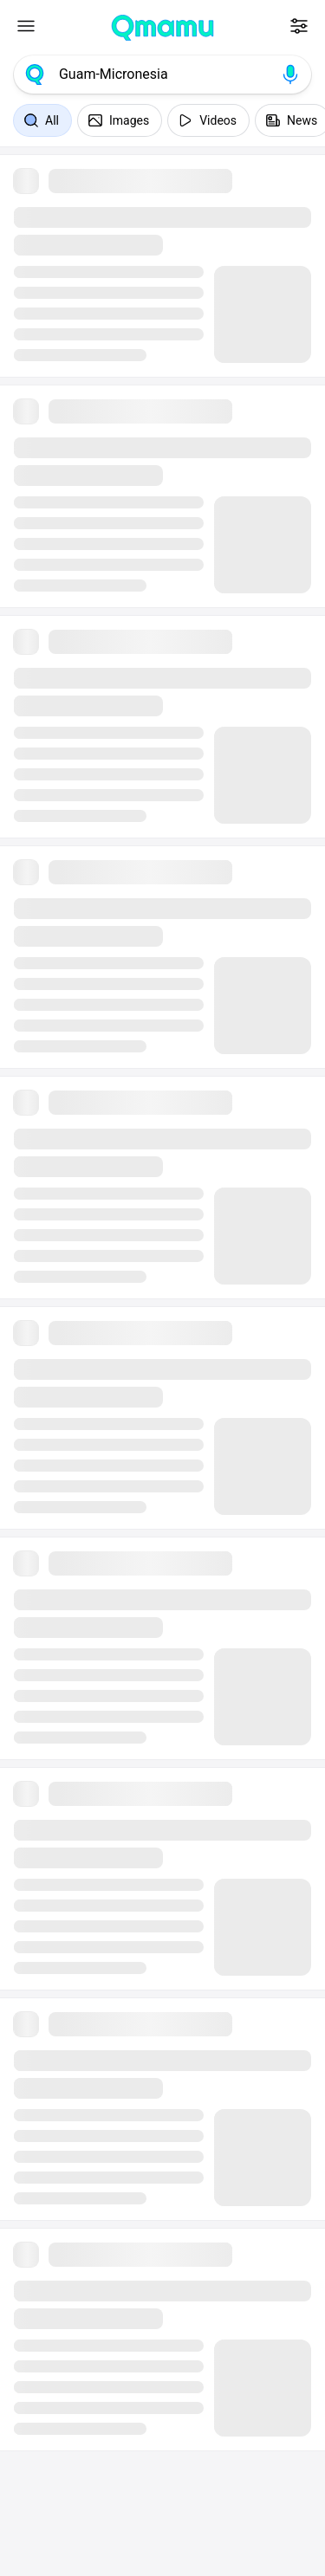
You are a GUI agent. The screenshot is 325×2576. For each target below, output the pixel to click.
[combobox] (162, 74)
